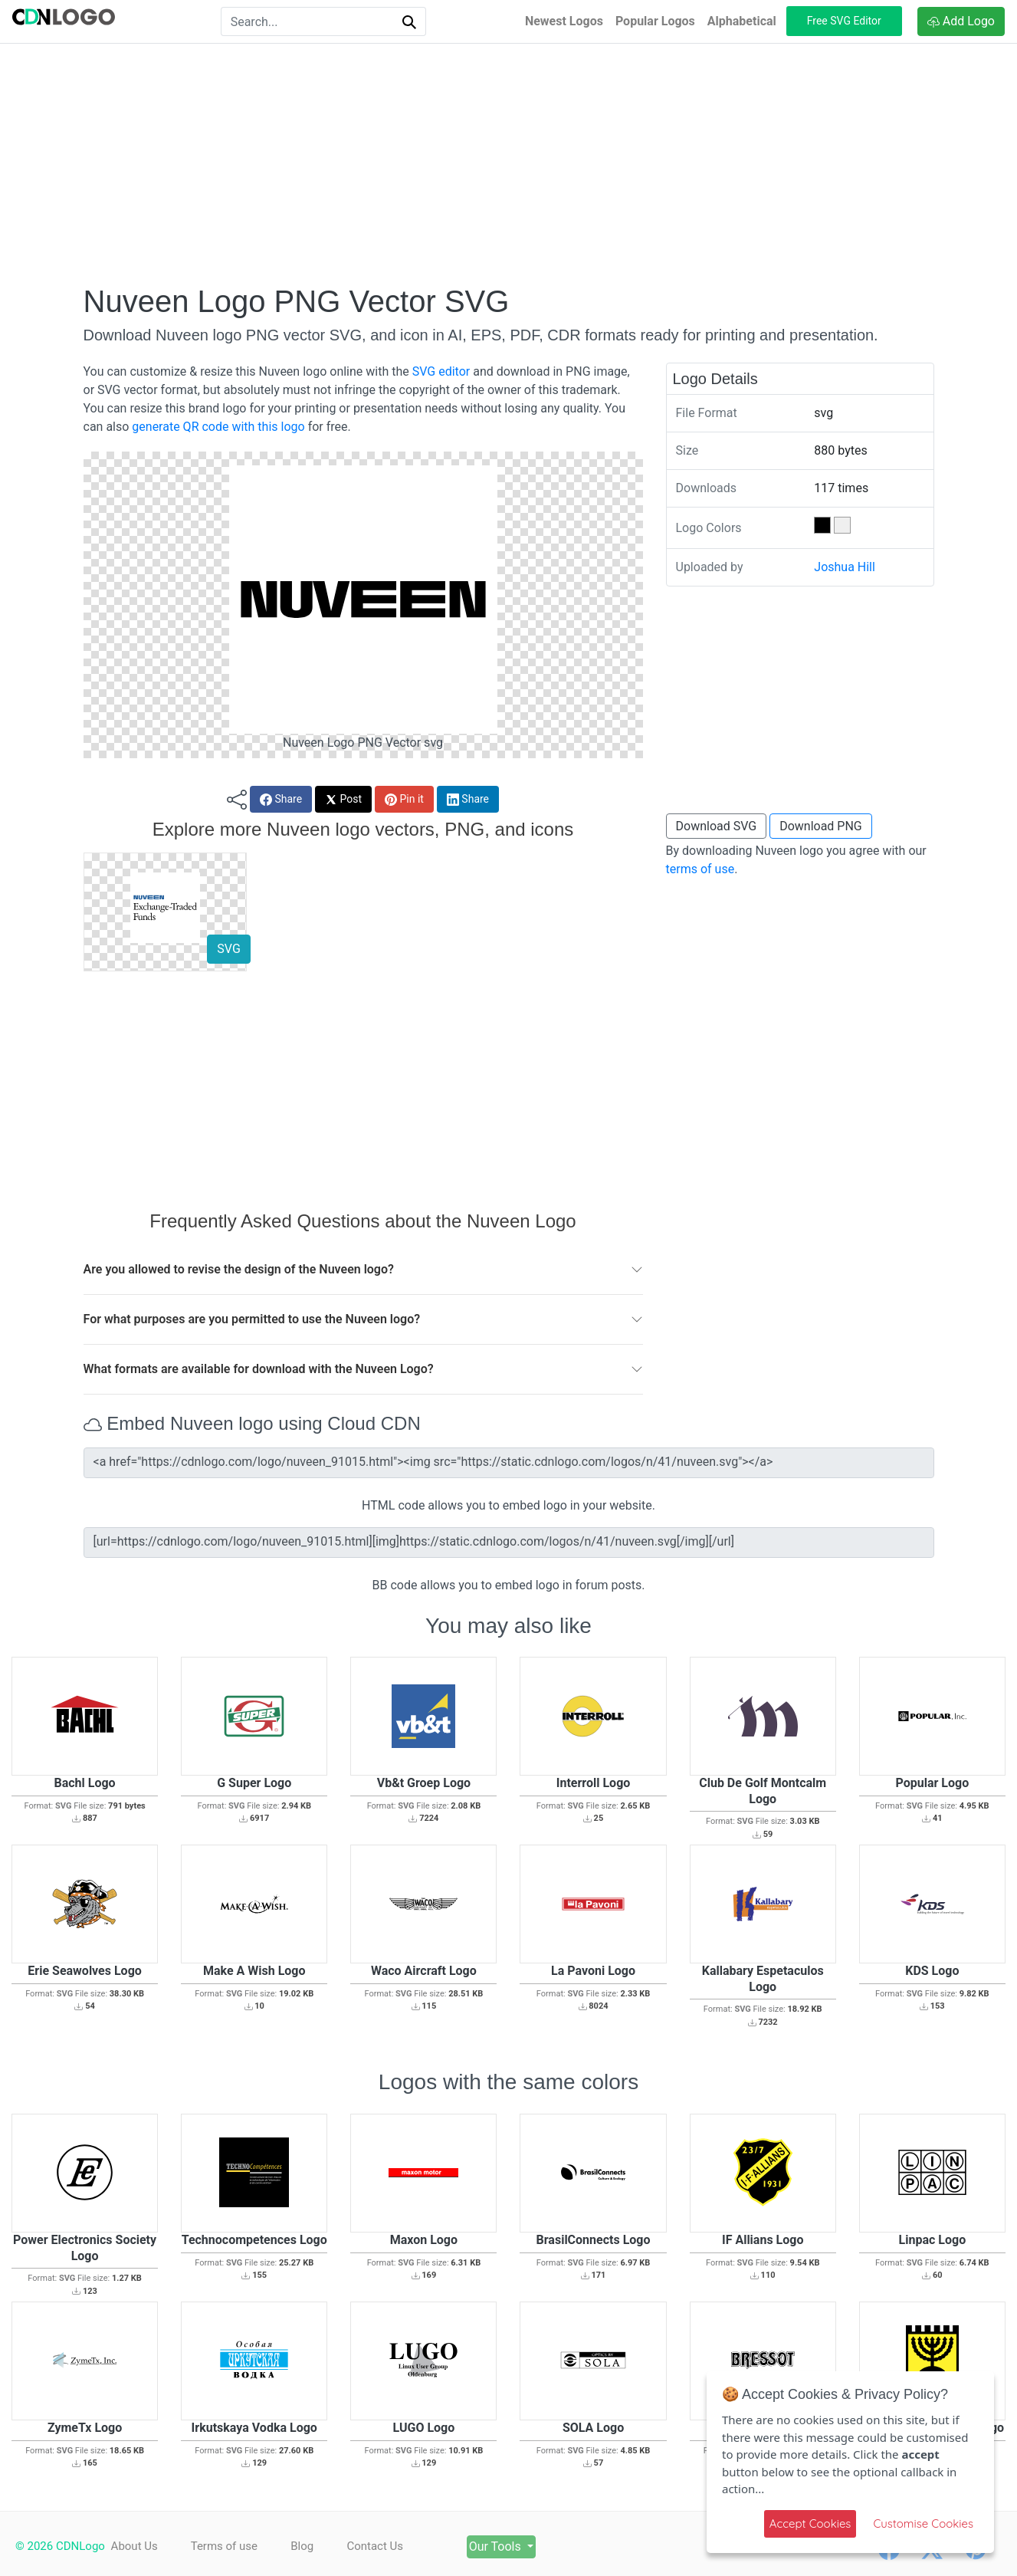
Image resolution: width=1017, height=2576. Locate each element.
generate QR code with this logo (218, 426)
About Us (134, 2546)
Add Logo (961, 21)
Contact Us (387, 2546)
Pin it (404, 799)
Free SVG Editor (844, 21)
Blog (310, 2546)
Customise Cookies (923, 2523)
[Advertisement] (509, 163)
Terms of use (228, 2546)
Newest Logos (564, 21)
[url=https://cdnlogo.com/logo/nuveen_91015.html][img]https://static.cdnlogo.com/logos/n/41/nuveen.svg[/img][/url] (509, 1542)
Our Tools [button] (517, 2546)
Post (343, 799)
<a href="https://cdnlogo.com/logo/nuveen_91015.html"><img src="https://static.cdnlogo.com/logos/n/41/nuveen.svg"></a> (509, 1462)
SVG (228, 948)
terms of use (700, 869)
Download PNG (820, 826)
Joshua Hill (844, 567)
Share (281, 799)
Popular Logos (655, 21)
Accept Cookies (810, 2523)
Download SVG (716, 826)
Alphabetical (741, 21)
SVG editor (441, 371)
